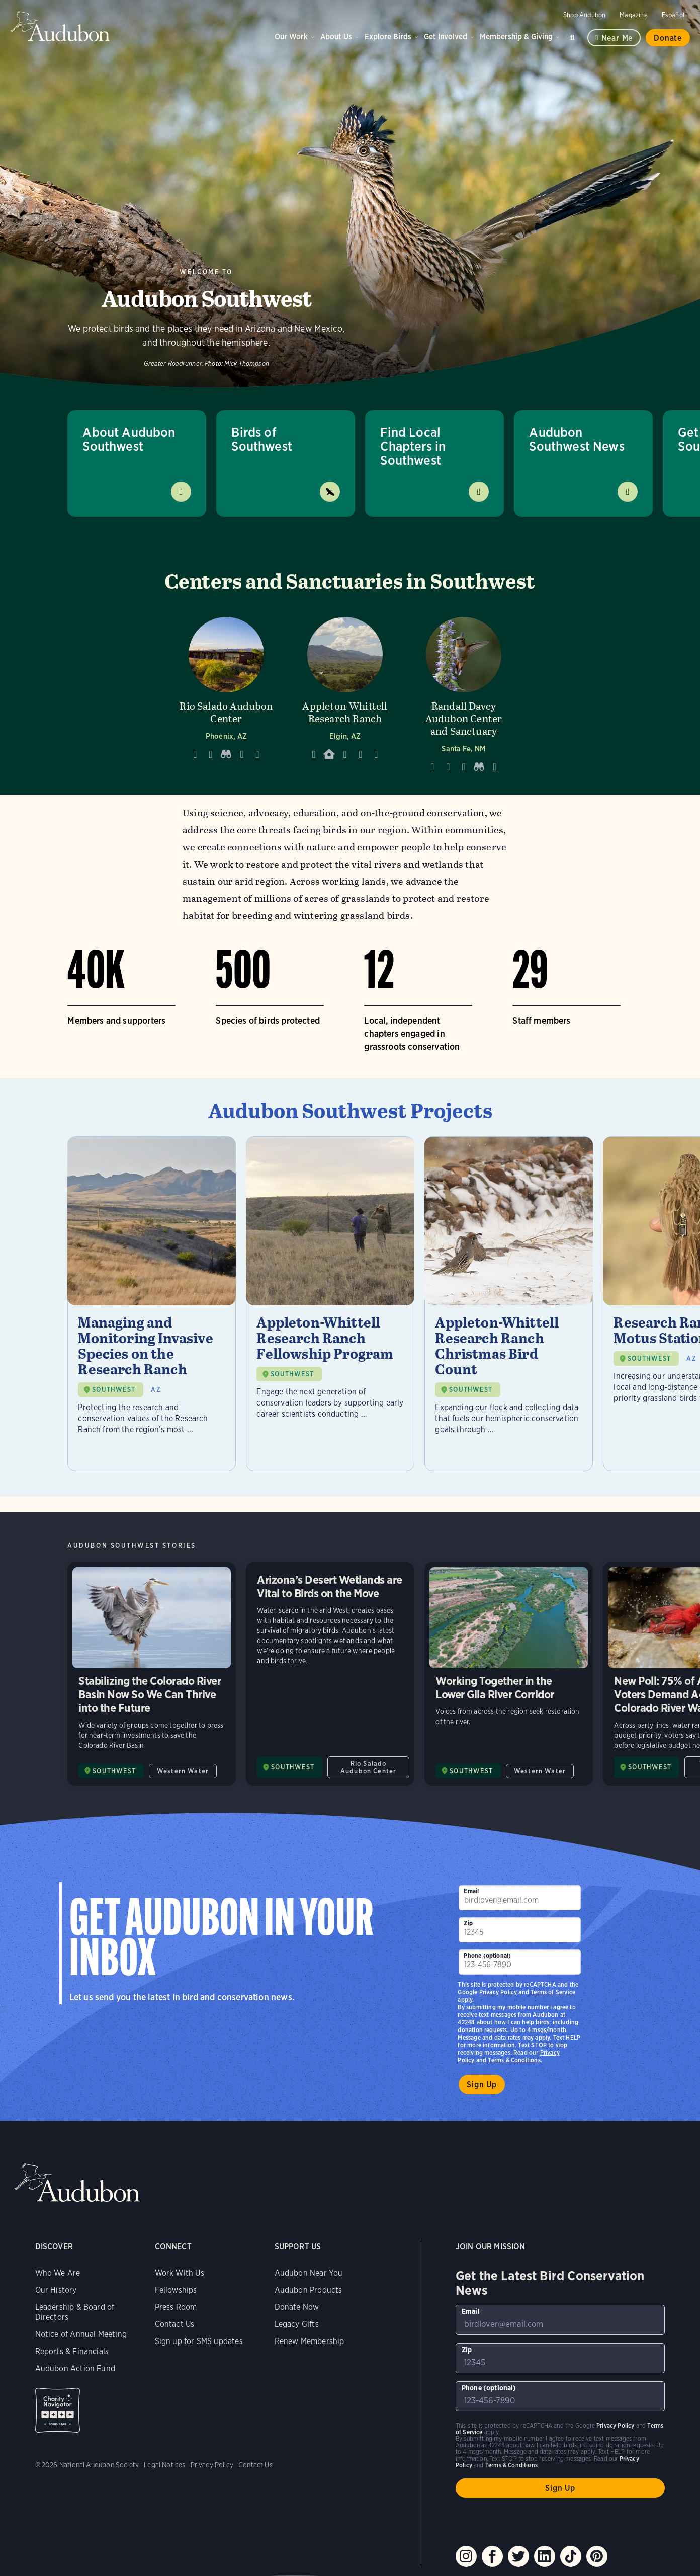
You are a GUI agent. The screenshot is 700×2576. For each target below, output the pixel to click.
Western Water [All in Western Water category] (183, 1771)
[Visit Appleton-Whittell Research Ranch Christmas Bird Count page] (508, 1304)
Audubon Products (308, 2290)
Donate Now (297, 2307)
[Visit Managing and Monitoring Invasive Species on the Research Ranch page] (151, 1304)
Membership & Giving (516, 36)
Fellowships (176, 2290)
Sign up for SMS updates (199, 2341)
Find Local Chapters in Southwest (413, 446)
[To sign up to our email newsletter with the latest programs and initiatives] (519, 1897)
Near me (617, 38)
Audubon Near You (309, 2273)
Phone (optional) (487, 1955)
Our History (56, 2290)
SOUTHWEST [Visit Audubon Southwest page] (114, 1771)
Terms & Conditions (514, 2060)
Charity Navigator (57, 2410)
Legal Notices (164, 2465)
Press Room (176, 2307)
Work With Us (179, 2273)
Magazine (633, 15)
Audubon (60, 26)
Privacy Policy (498, 1992)
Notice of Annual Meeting (81, 2334)
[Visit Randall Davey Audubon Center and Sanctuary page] (463, 691)
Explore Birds (388, 36)
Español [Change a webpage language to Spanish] (673, 15)
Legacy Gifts (297, 2324)
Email (471, 1891)
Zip (468, 1923)
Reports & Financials (72, 2351)
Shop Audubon (584, 15)
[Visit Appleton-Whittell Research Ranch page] (345, 691)
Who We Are (57, 2273)
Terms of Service (553, 1992)
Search (573, 35)
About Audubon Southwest (128, 439)
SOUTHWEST (113, 1389)
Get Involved (445, 36)
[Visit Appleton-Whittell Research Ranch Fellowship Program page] (330, 1304)
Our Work (291, 36)
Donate (668, 38)
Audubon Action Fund (75, 2368)
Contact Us (175, 2324)
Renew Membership (309, 2341)
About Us (336, 36)
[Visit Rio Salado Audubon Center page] (226, 691)
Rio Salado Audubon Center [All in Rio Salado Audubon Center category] (368, 1767)
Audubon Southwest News (577, 439)
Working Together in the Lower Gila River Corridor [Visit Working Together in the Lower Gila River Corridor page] (508, 1674)
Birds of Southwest (261, 439)
